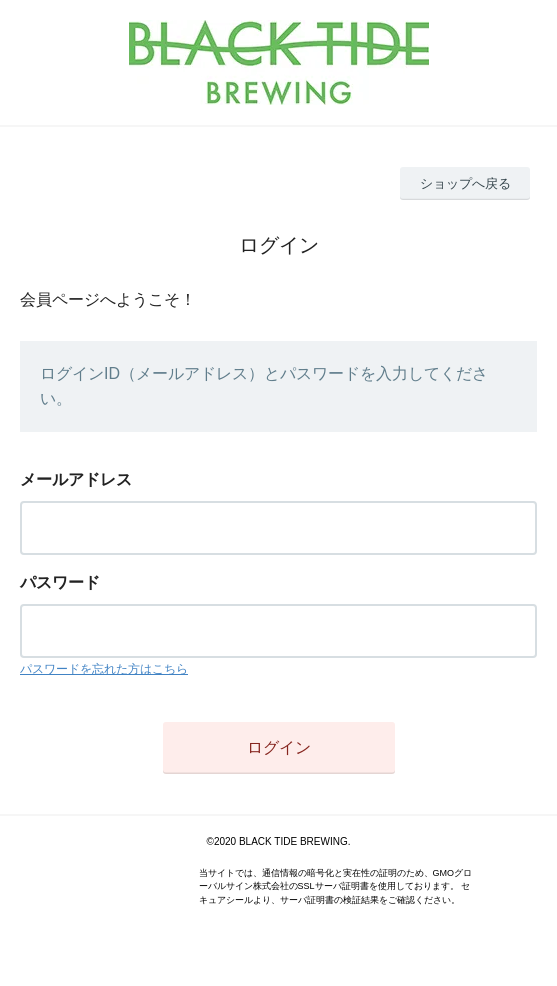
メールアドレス (76, 479)
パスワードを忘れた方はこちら (104, 669)
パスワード (60, 582)
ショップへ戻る (465, 183)
